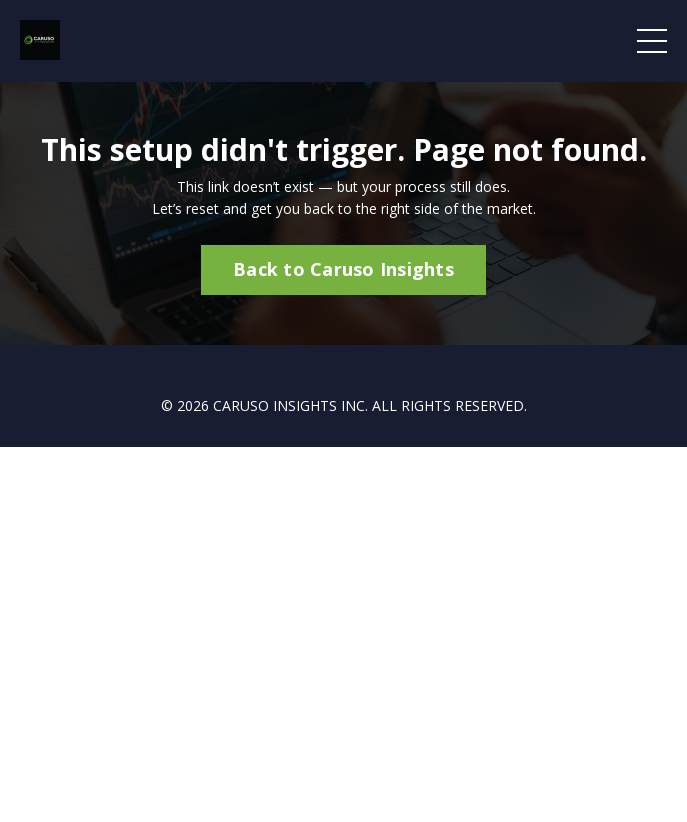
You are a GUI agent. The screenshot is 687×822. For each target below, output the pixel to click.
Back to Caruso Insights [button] (343, 269)
